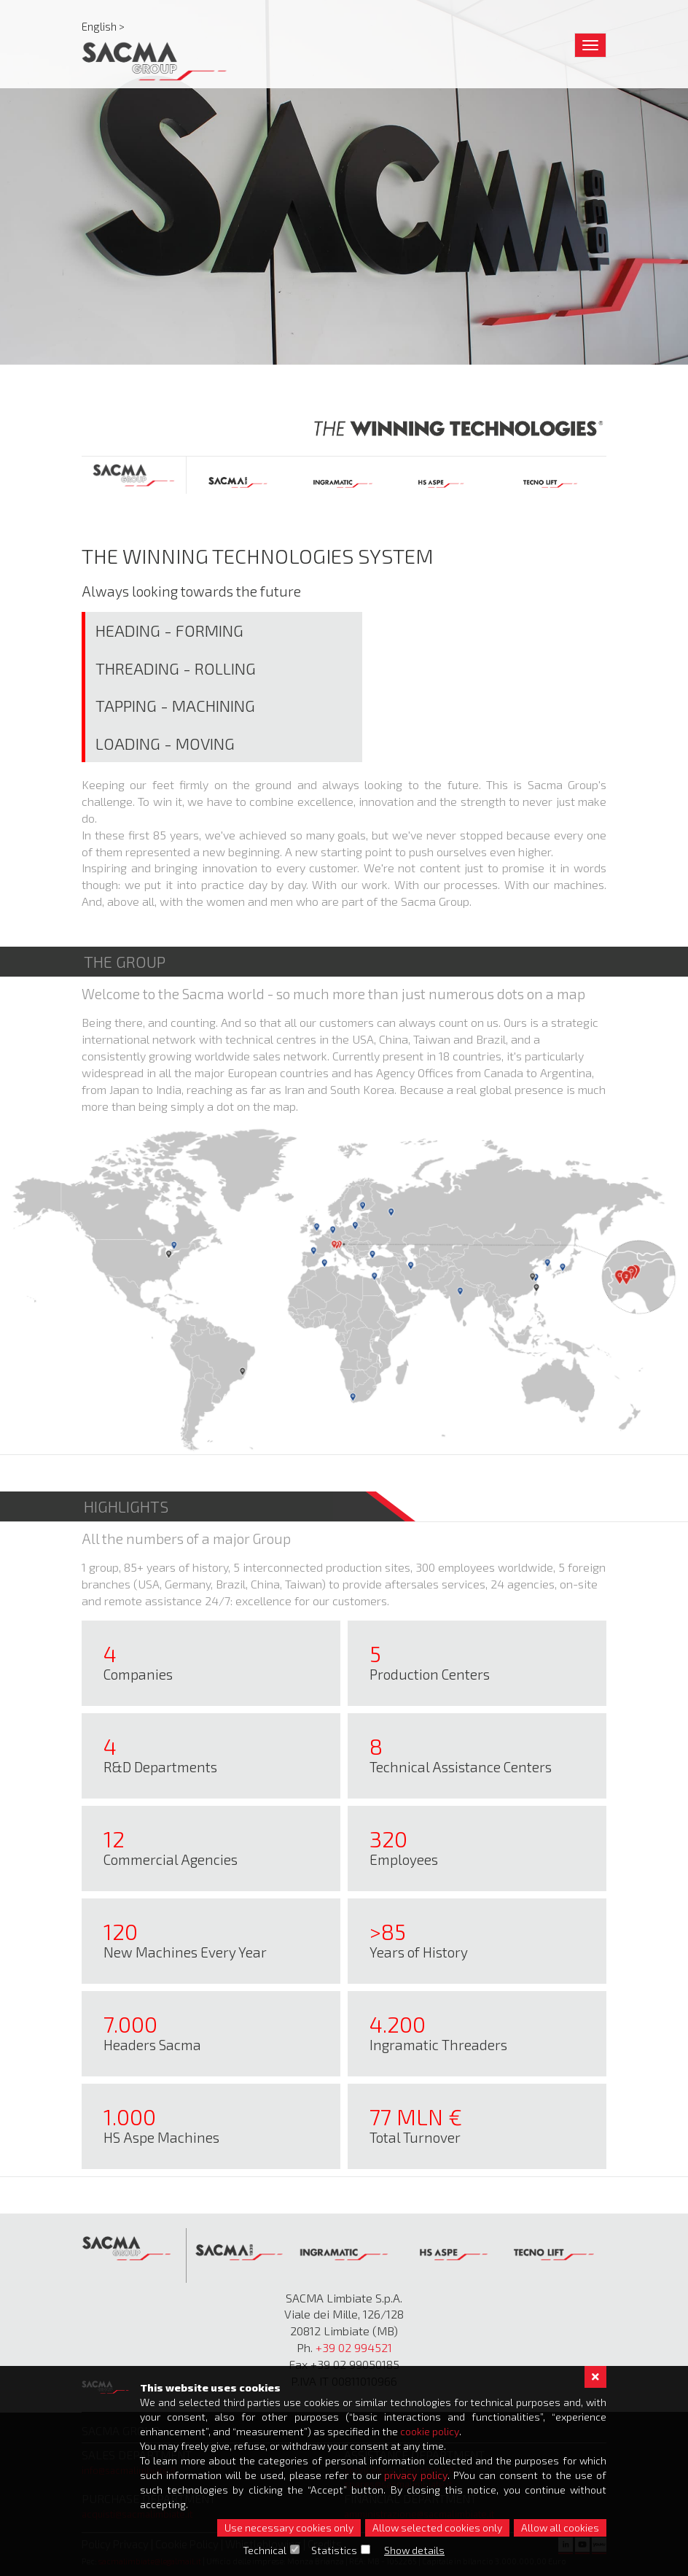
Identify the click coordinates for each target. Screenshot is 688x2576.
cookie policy (429, 2431)
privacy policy (415, 2475)
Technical (265, 2550)
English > (103, 26)
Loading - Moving (165, 743)
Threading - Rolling (175, 668)
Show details (415, 2550)
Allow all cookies (560, 2527)
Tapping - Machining (175, 705)
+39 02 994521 (354, 2347)
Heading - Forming (169, 630)
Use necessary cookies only (288, 2527)
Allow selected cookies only (437, 2527)
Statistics (335, 2550)
